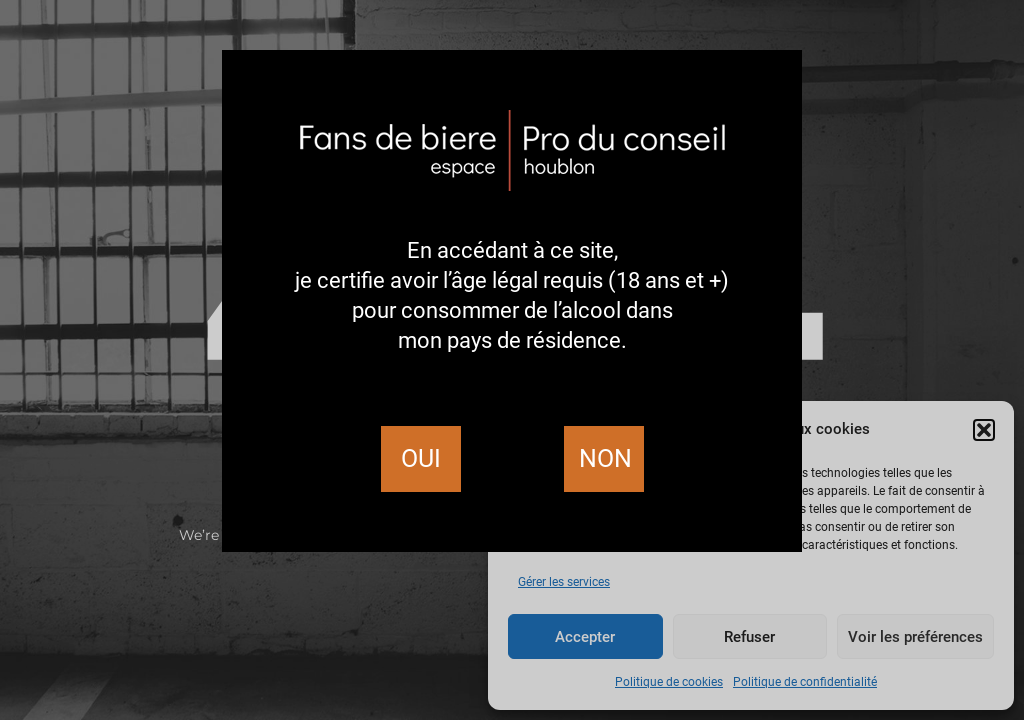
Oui (421, 458)
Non (605, 458)
